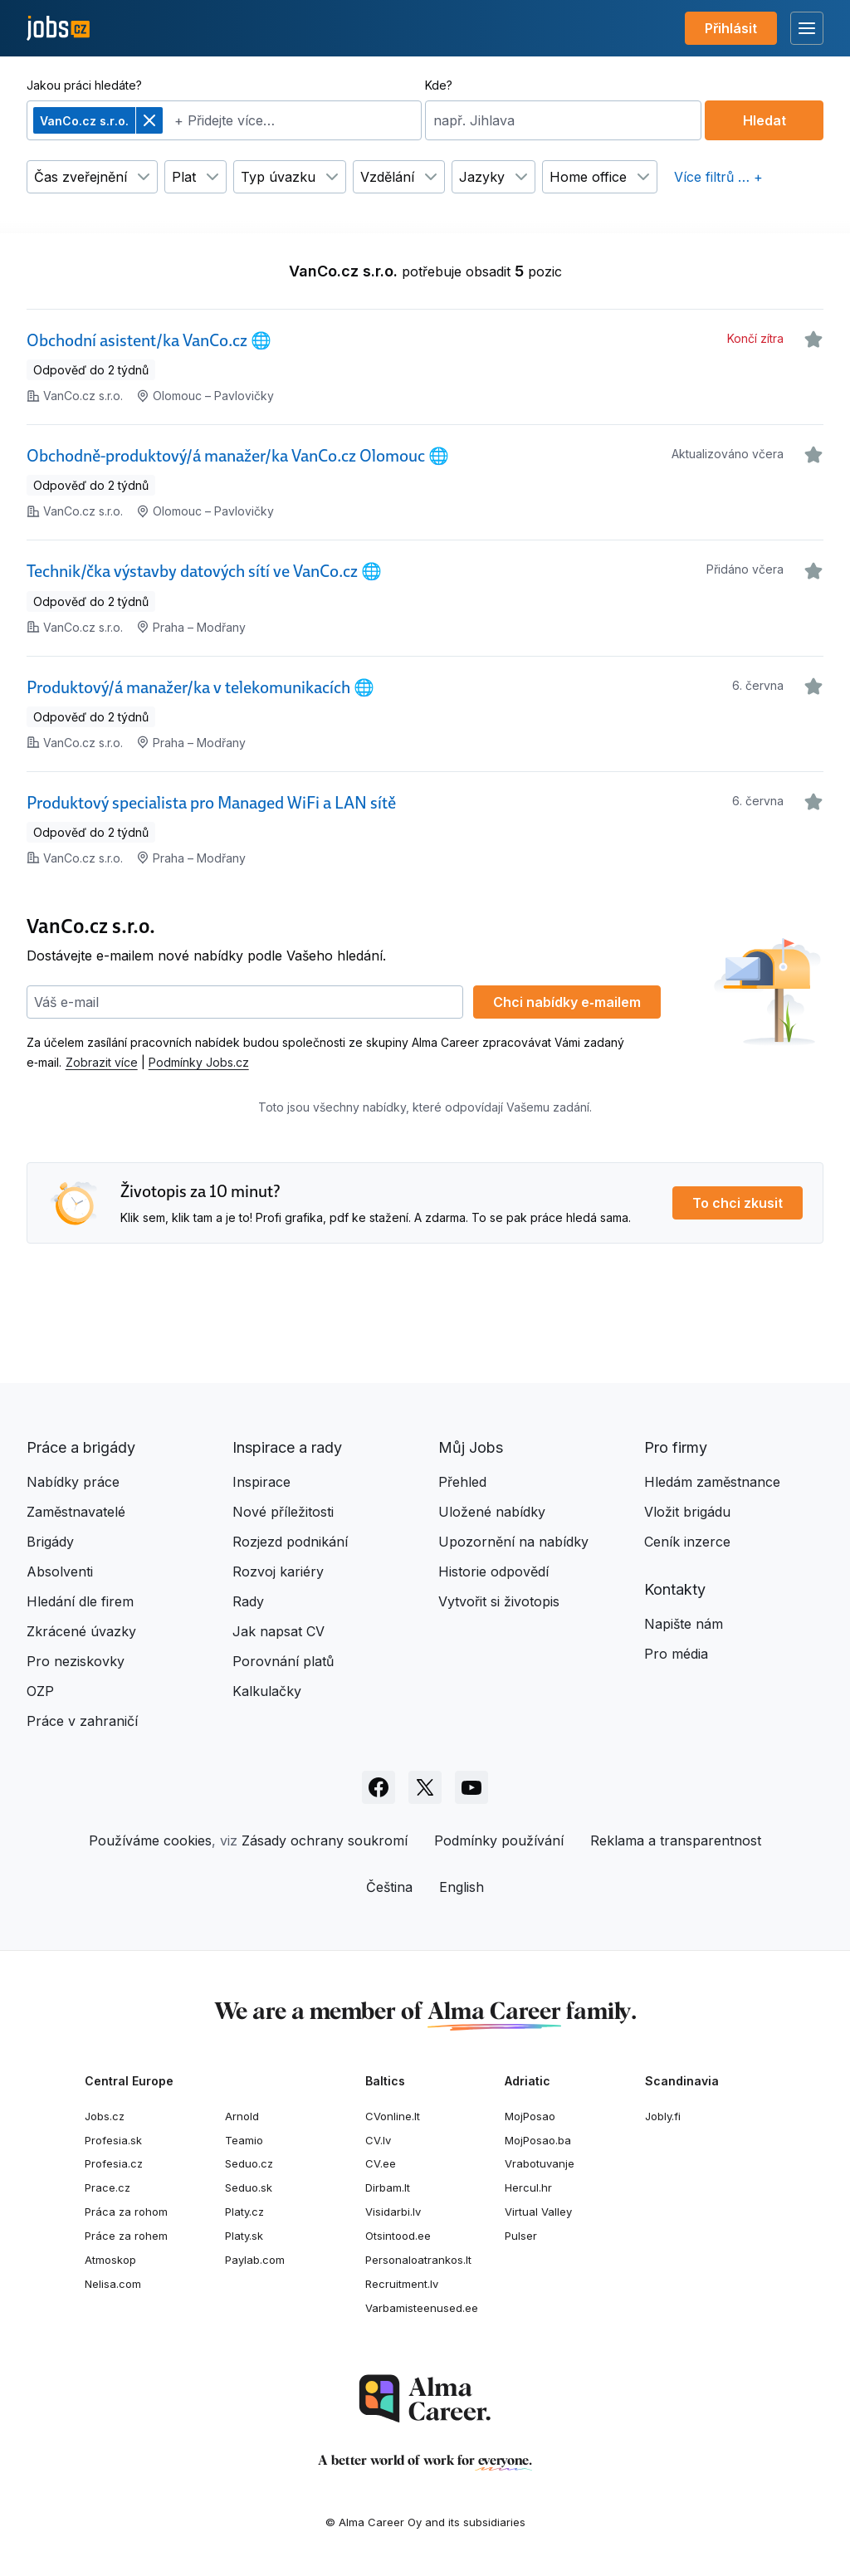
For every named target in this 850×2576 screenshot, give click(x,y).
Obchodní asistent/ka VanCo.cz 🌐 (149, 340)
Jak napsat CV (278, 1631)
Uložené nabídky (491, 1511)
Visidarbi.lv (393, 2211)
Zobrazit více (102, 1062)
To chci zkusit (737, 1203)
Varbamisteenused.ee (421, 2307)
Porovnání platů (283, 1661)
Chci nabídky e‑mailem (566, 1002)
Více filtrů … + (718, 177)
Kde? (438, 85)
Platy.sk (244, 2235)
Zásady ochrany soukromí (325, 1840)
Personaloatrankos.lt (418, 2259)
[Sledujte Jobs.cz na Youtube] (471, 1787)
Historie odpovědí (493, 1571)
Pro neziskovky (76, 1661)
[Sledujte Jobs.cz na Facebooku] (378, 1787)
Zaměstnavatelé (76, 1511)
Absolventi (60, 1571)
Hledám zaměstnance (712, 1482)
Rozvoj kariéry (278, 1571)
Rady (248, 1601)
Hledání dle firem (80, 1601)
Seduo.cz (249, 2163)
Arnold (242, 2116)
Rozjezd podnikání (290, 1541)
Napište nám (683, 1623)
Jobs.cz (105, 2116)
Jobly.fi (663, 2116)
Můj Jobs (470, 1447)
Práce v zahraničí (82, 1721)
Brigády (50, 1541)
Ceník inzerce (687, 1541)
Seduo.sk (248, 2187)
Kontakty (675, 1589)
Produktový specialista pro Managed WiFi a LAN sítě (211, 803)
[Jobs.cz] (58, 29)
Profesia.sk (113, 2140)
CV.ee (380, 2163)
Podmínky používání (499, 1840)
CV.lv (378, 2140)
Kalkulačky (266, 1691)
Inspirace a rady (287, 1447)
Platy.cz (244, 2211)
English (461, 1887)
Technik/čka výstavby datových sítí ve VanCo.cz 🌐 (204, 571)
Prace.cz (107, 2187)
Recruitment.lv (401, 2283)
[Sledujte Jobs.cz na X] (425, 1787)
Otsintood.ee (398, 2235)
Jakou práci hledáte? (84, 85)
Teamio (244, 2140)
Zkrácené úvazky (81, 1631)
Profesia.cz (114, 2163)
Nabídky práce (73, 1482)
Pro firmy (675, 1447)
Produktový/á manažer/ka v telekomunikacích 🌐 (200, 687)
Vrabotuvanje (539, 2163)
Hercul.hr (528, 2187)
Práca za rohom (126, 2211)
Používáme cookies (150, 1840)
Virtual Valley (538, 2211)
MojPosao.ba (538, 2140)
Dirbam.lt (387, 2187)
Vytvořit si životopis (498, 1601)
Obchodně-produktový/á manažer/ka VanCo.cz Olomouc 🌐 (238, 456)
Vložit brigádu (687, 1511)
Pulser (521, 2235)
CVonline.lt (392, 2116)
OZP (40, 1691)
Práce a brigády (81, 1447)
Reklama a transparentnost (675, 1840)
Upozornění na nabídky (513, 1541)
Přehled (462, 1482)
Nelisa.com (113, 2283)
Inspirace (261, 1482)
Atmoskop (110, 2259)
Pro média (676, 1653)
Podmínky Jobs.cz (199, 1062)
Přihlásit (731, 28)
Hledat (764, 120)
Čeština (389, 1887)
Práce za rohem (126, 2235)
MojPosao (530, 2116)
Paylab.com (255, 2259)
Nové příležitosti (283, 1511)
